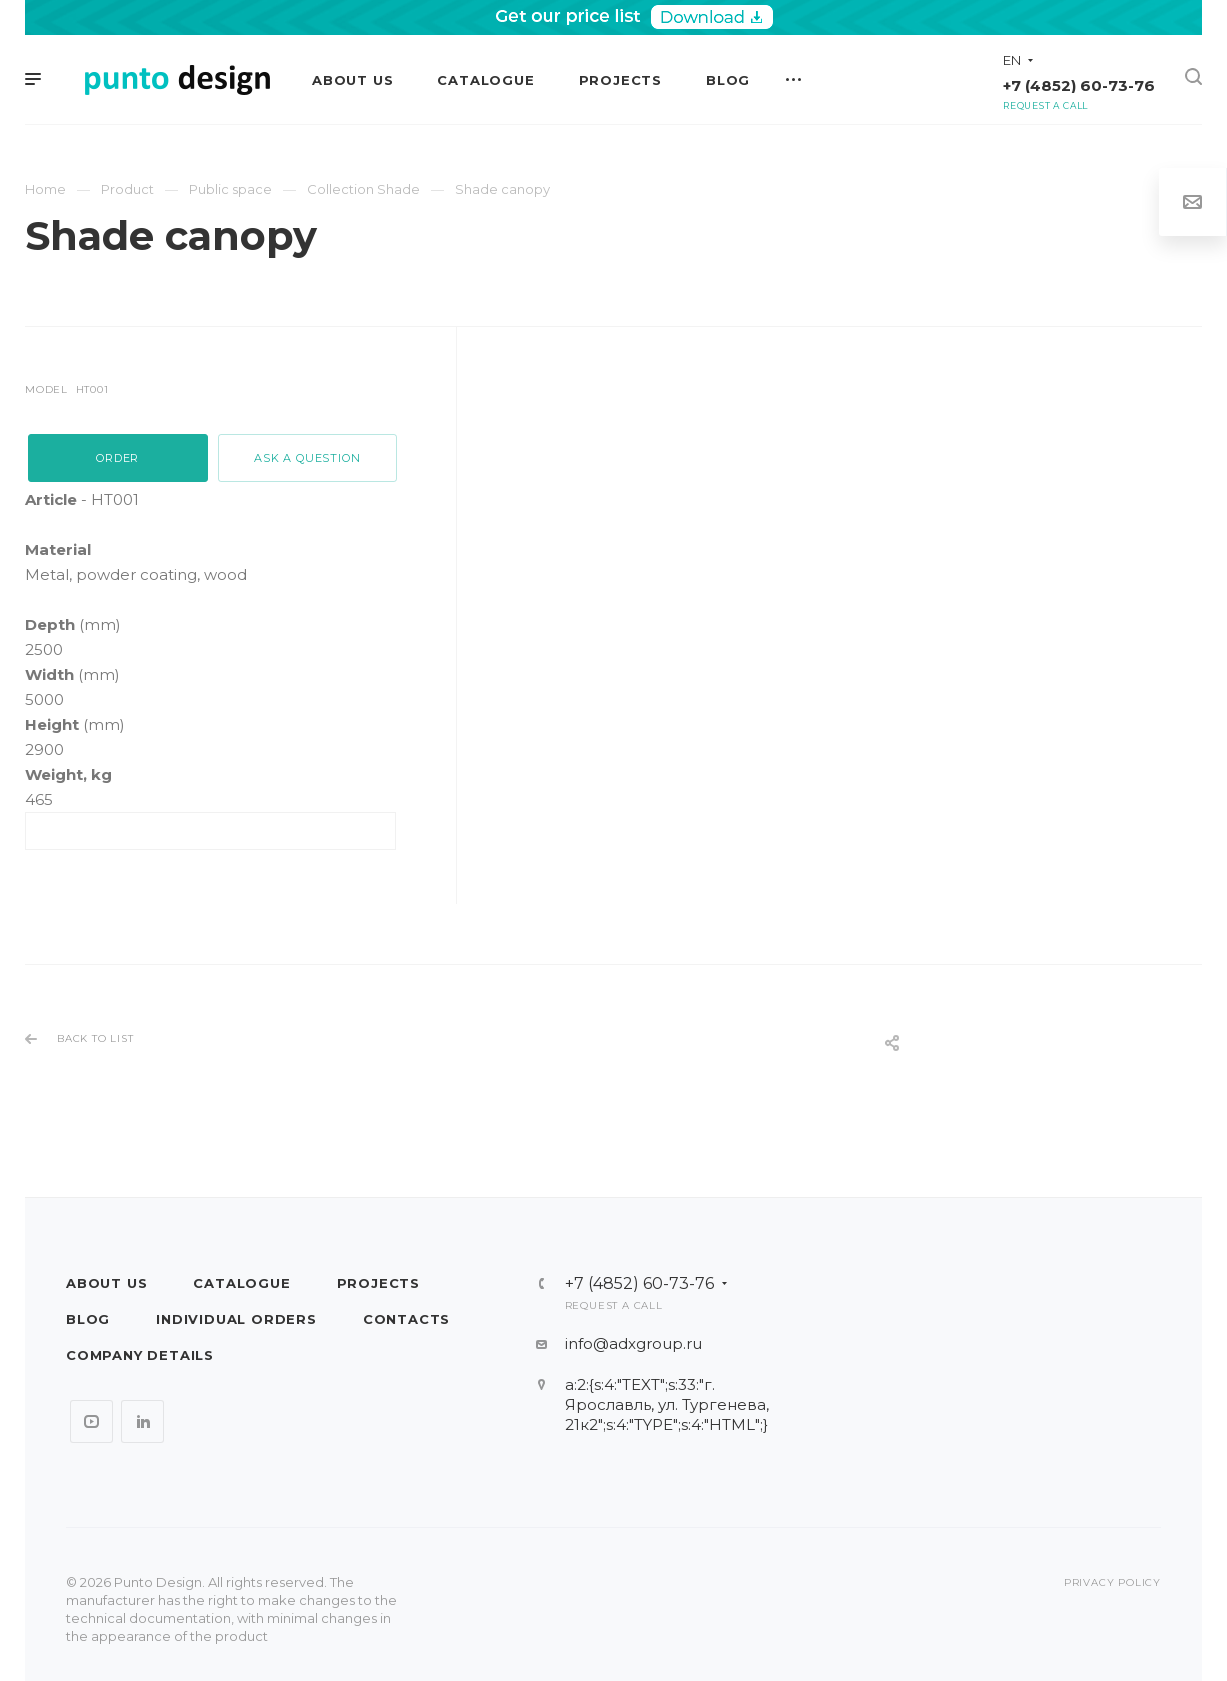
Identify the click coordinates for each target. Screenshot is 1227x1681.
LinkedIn (142, 1421)
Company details (140, 1355)
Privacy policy (1112, 1582)
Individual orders (236, 1319)
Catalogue (241, 1283)
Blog (88, 1319)
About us (106, 1283)
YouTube (91, 1421)
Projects (378, 1283)
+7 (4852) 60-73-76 (1079, 85)
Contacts (406, 1319)
